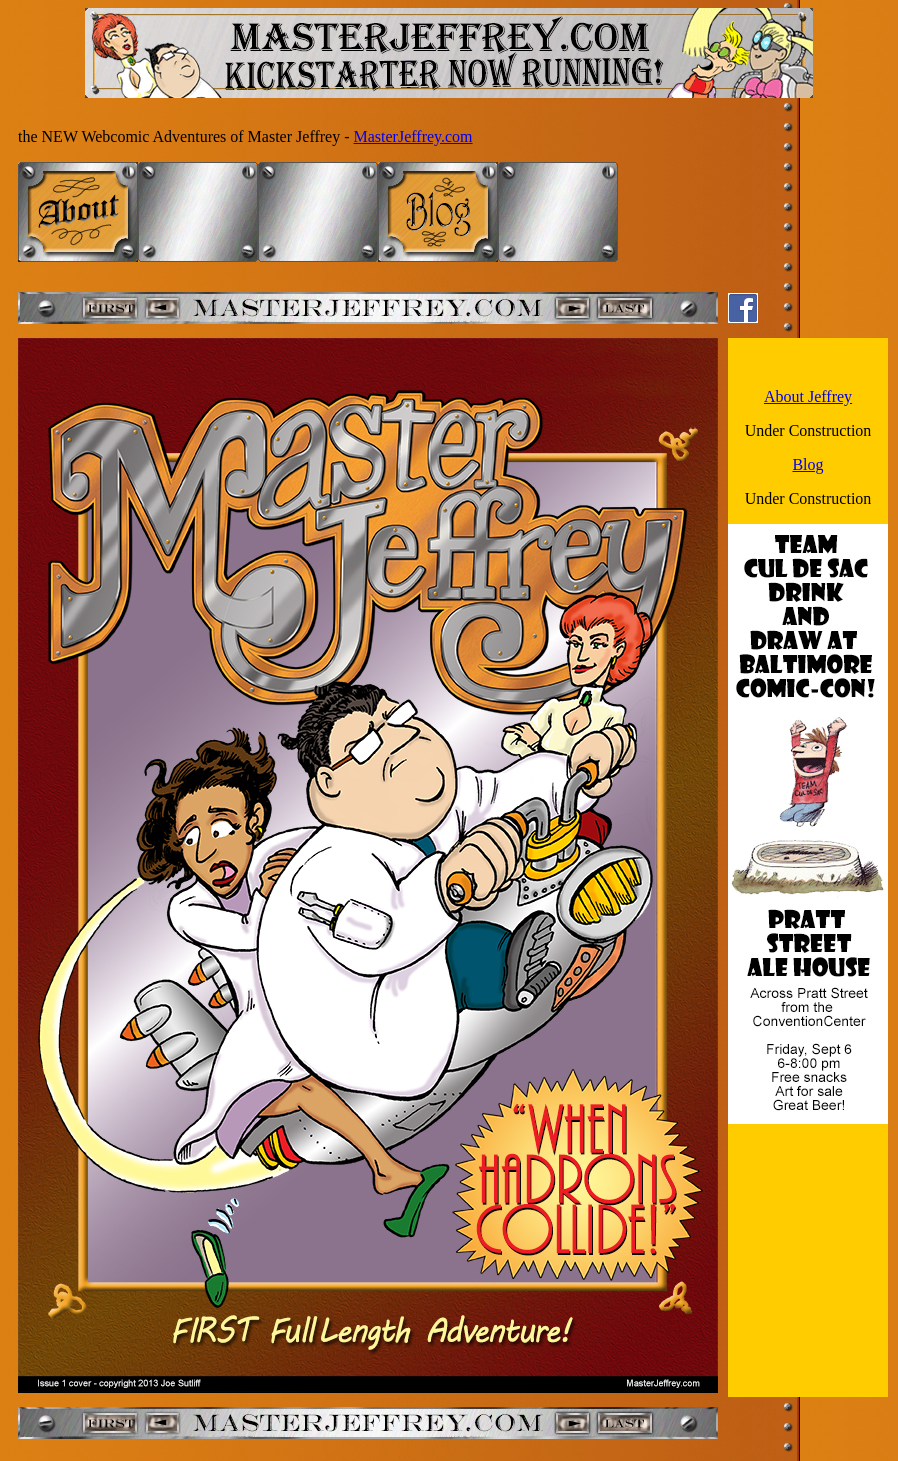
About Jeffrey (808, 396)
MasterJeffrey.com (413, 136)
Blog (807, 464)
